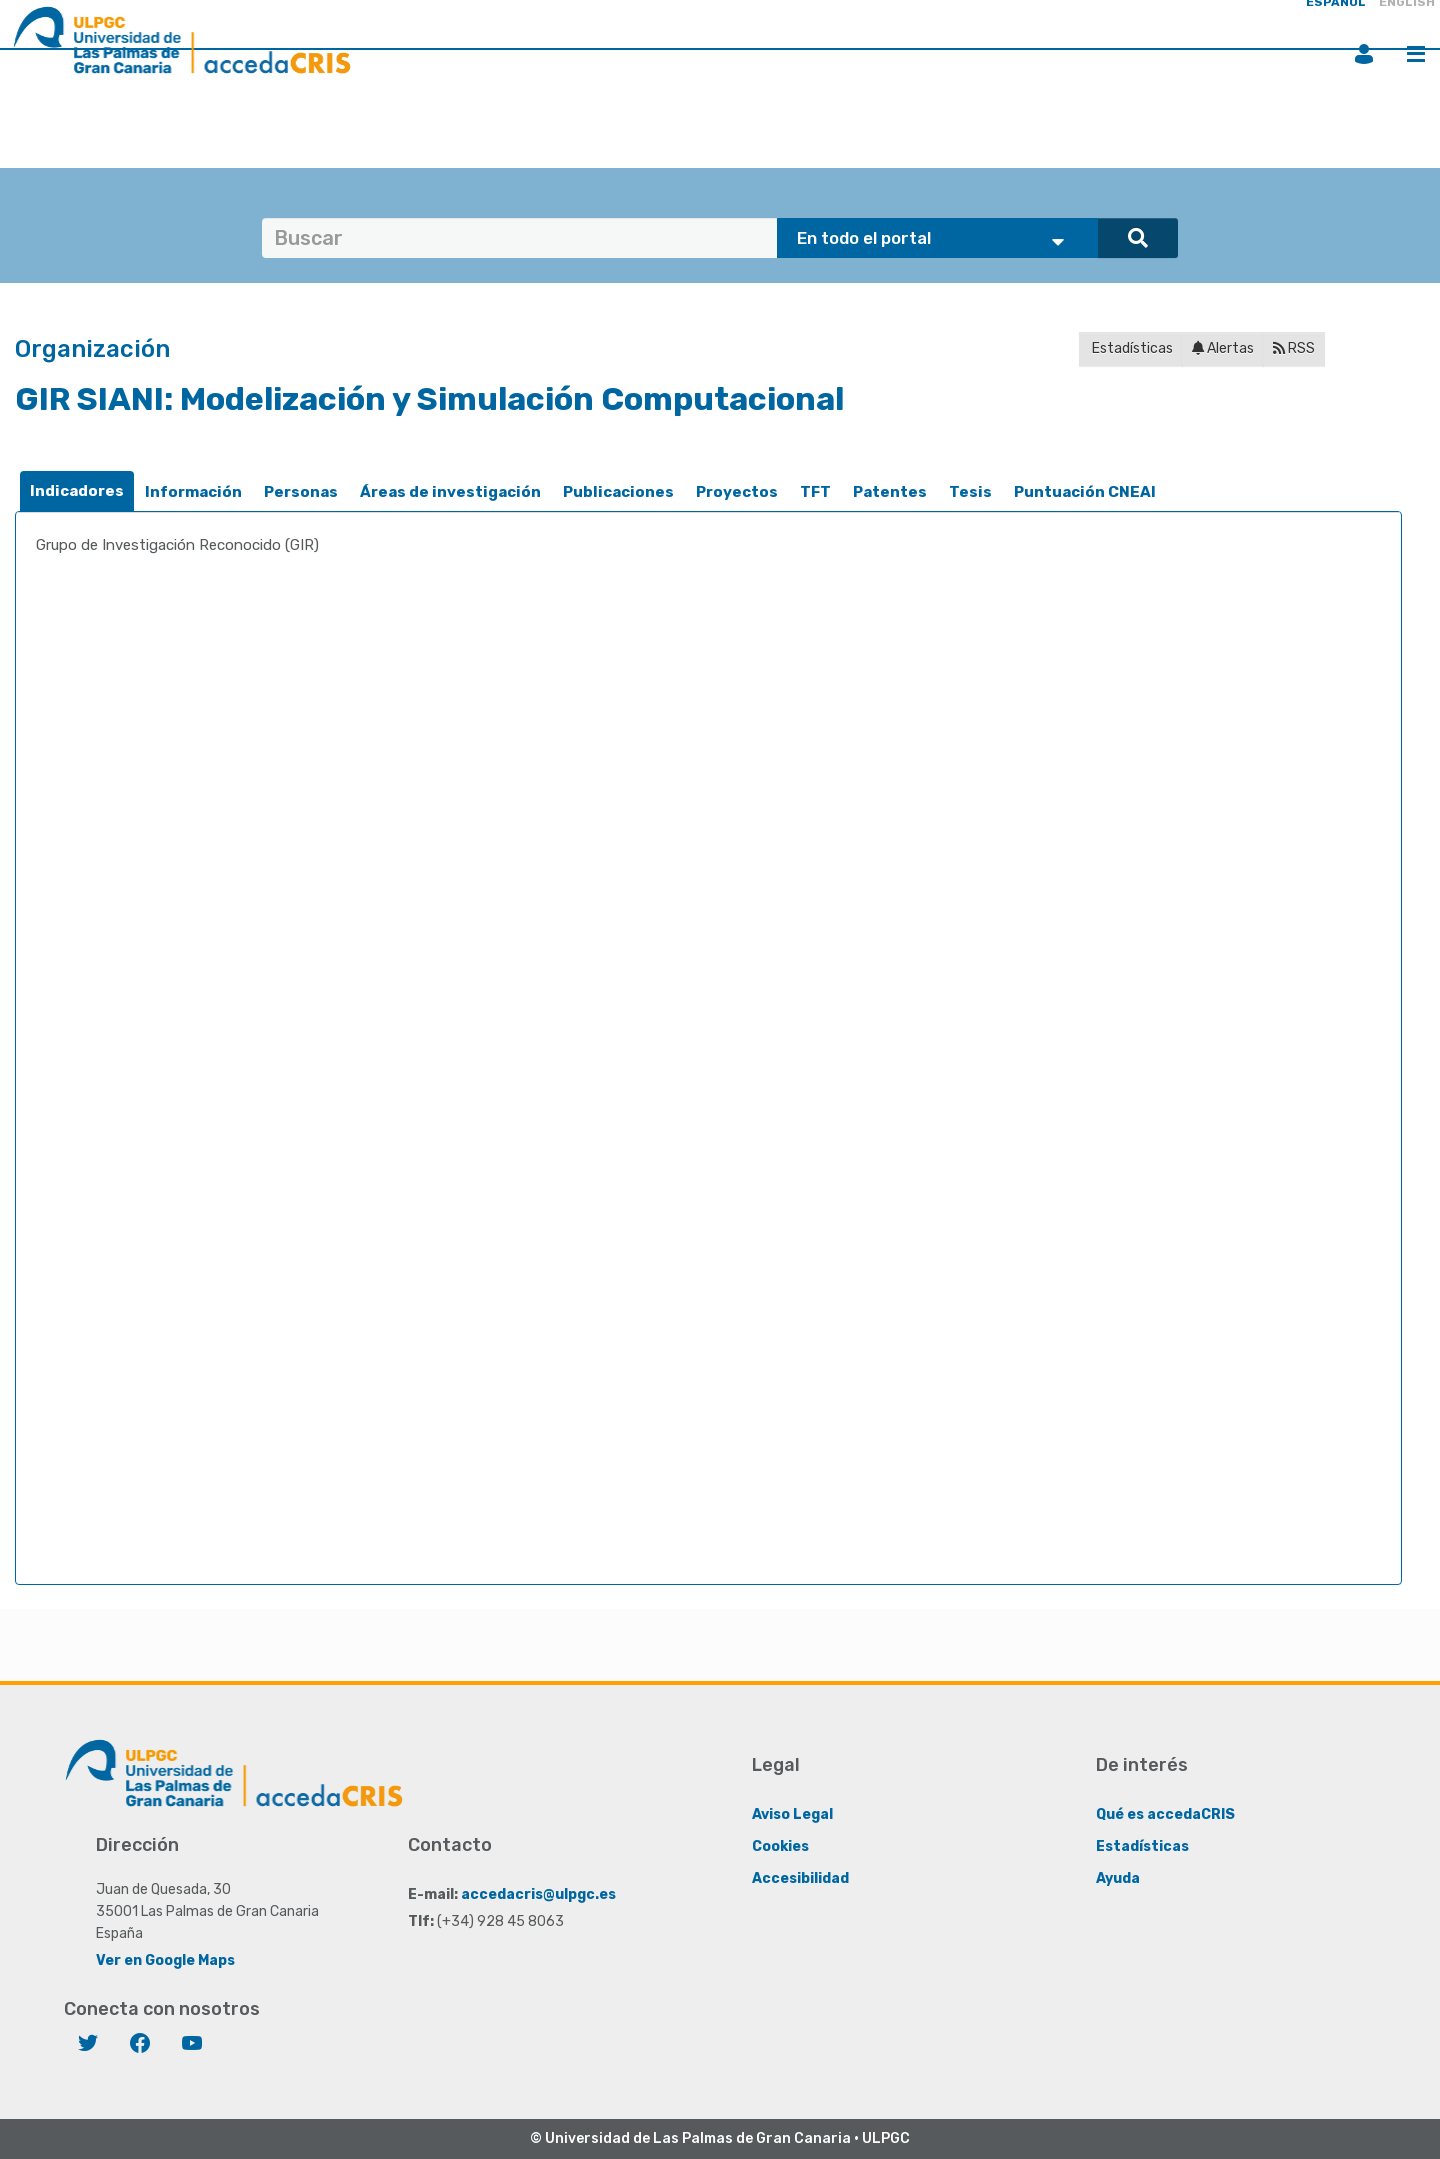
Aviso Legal (792, 1814)
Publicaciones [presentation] (618, 492)
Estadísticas (1131, 348)
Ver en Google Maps (165, 1960)
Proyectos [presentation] (737, 492)
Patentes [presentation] (890, 492)
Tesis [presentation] (970, 492)
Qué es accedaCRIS (1165, 1814)
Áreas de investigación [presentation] (450, 492)
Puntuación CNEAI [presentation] (1085, 492)
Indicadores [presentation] (77, 491)
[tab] (77, 491)
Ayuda (1118, 1878)
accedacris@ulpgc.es (538, 1894)
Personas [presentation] (301, 492)
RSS (1294, 348)
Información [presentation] (193, 492)
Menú (1416, 54)
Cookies (780, 1846)
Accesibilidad (800, 1878)
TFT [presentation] (815, 492)
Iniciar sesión (1364, 54)
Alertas (1223, 348)
